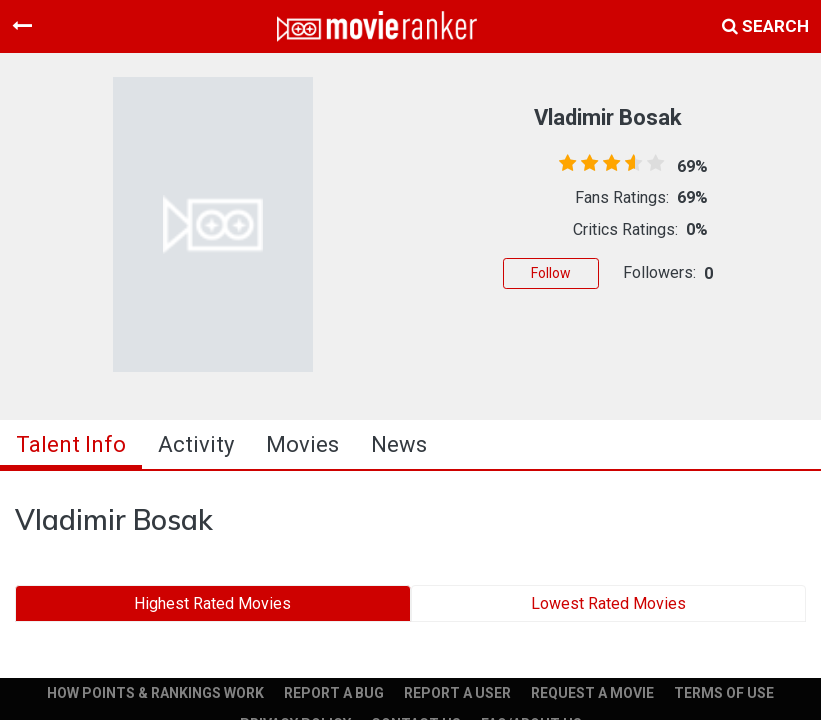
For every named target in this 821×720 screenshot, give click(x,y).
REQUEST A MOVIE (592, 693)
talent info (71, 444)
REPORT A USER (457, 693)
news (399, 444)
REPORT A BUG (334, 693)
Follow (551, 273)
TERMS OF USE (724, 693)
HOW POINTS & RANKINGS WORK (155, 693)
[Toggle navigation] (22, 26)
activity (196, 444)
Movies (302, 444)
